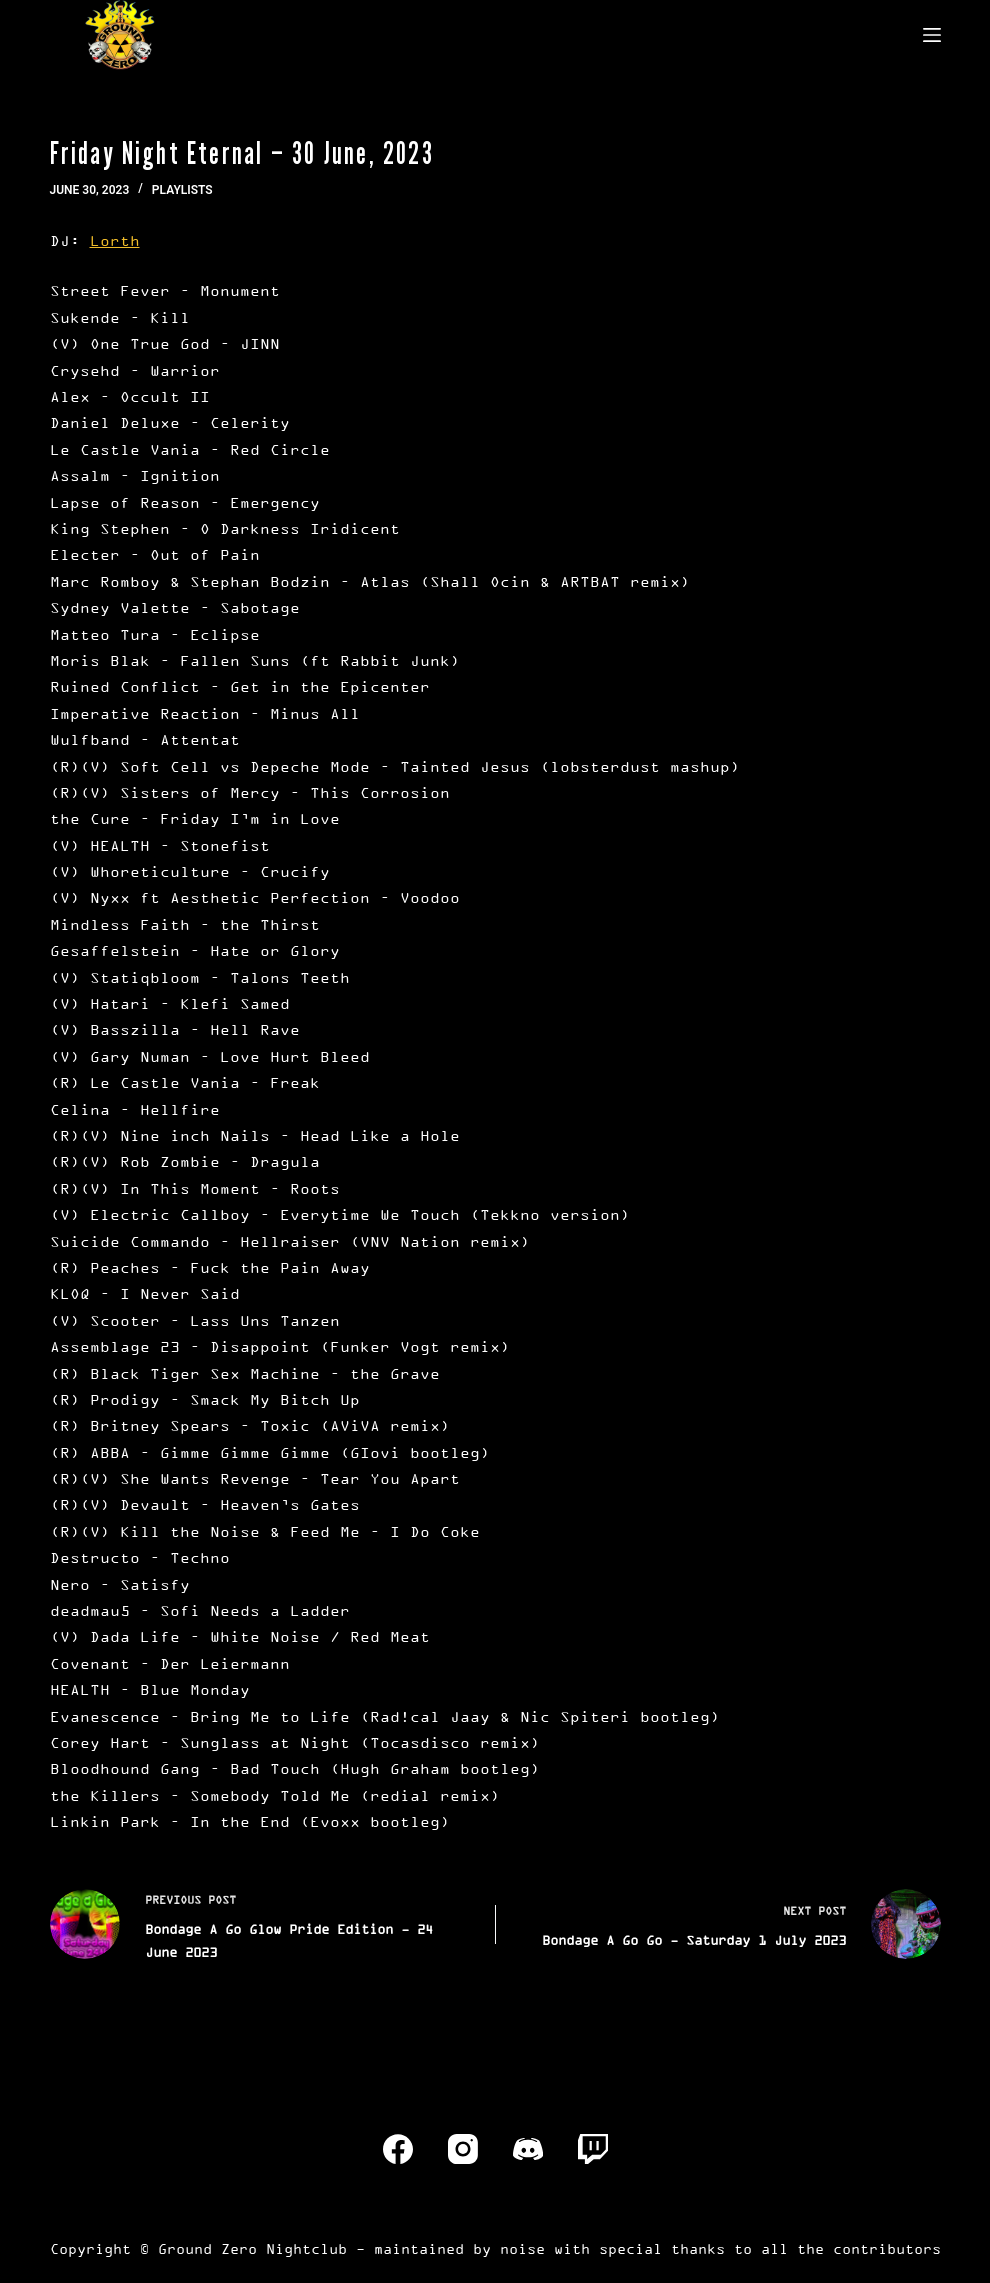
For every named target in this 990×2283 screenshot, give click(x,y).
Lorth (115, 240)
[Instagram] (463, 2149)
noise (522, 2248)
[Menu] (932, 35)
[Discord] (528, 2149)
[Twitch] (593, 2149)
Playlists (182, 190)
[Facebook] (398, 2149)
